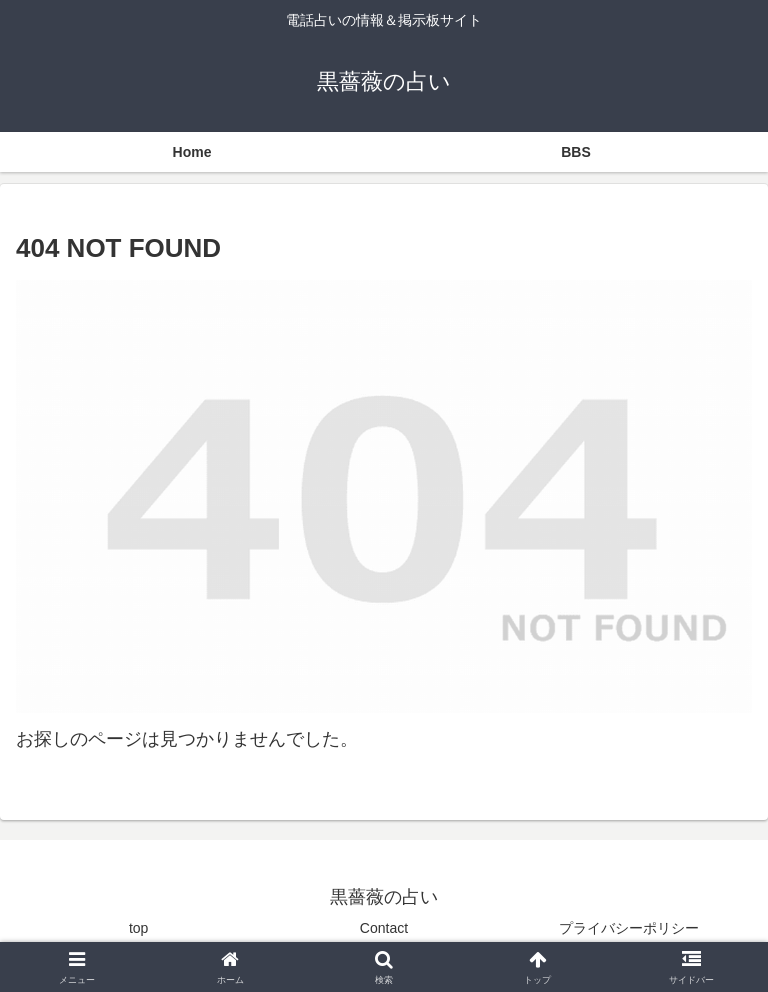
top (138, 928)
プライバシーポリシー (629, 928)
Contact (384, 928)
